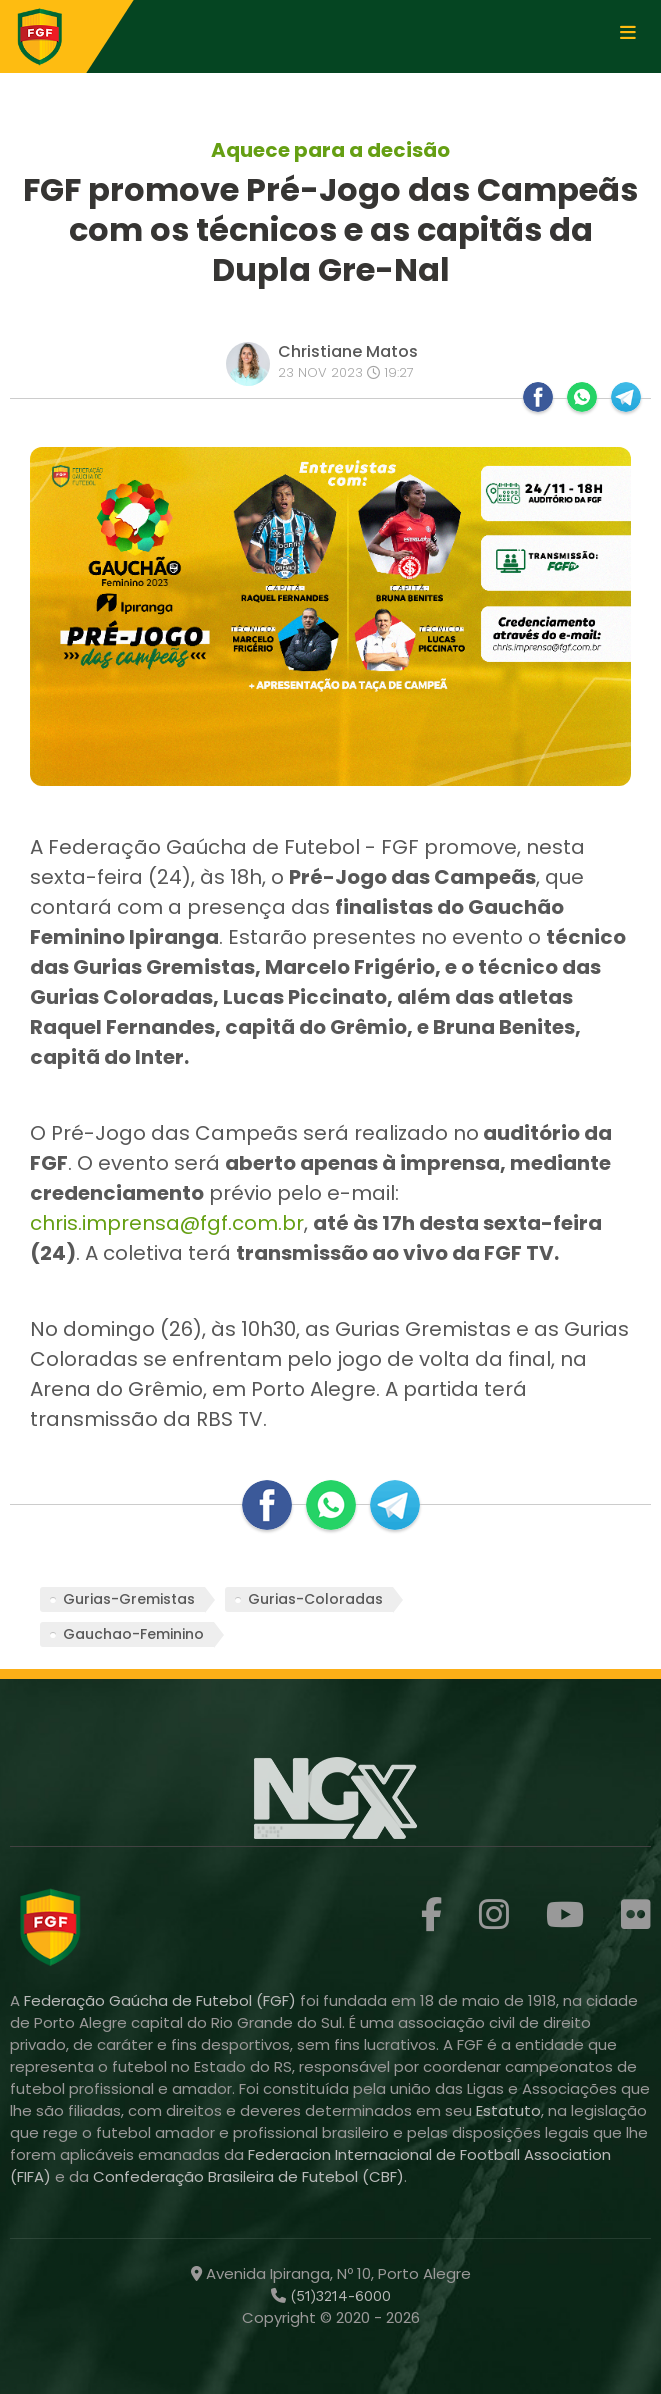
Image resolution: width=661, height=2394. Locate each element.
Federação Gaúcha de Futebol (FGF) (162, 2000)
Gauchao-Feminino (133, 1634)
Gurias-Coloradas (315, 1599)
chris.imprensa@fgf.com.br (167, 1223)
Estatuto (508, 2110)
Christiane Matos (348, 351)
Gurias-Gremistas (129, 1599)
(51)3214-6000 (338, 2296)
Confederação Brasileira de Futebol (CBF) (248, 2176)
